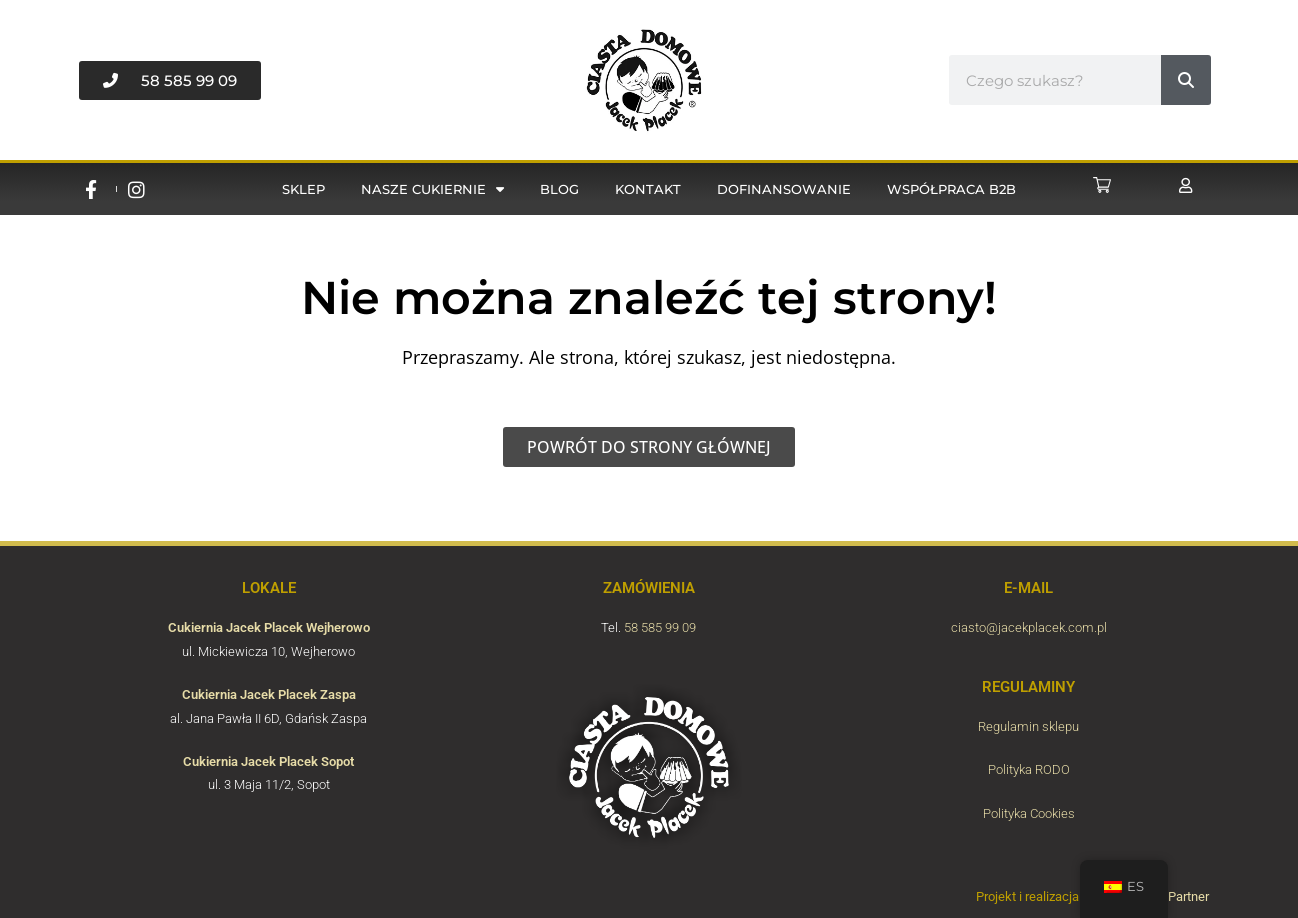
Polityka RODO (1029, 769)
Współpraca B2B (951, 189)
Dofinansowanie (784, 189)
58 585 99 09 (660, 627)
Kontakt (648, 189)
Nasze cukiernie (432, 189)
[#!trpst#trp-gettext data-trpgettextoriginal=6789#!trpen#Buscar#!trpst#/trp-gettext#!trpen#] (1186, 80)
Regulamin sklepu (1028, 726)
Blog (559, 189)
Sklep (303, 189)
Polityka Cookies (1029, 813)
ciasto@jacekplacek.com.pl (1029, 627)
